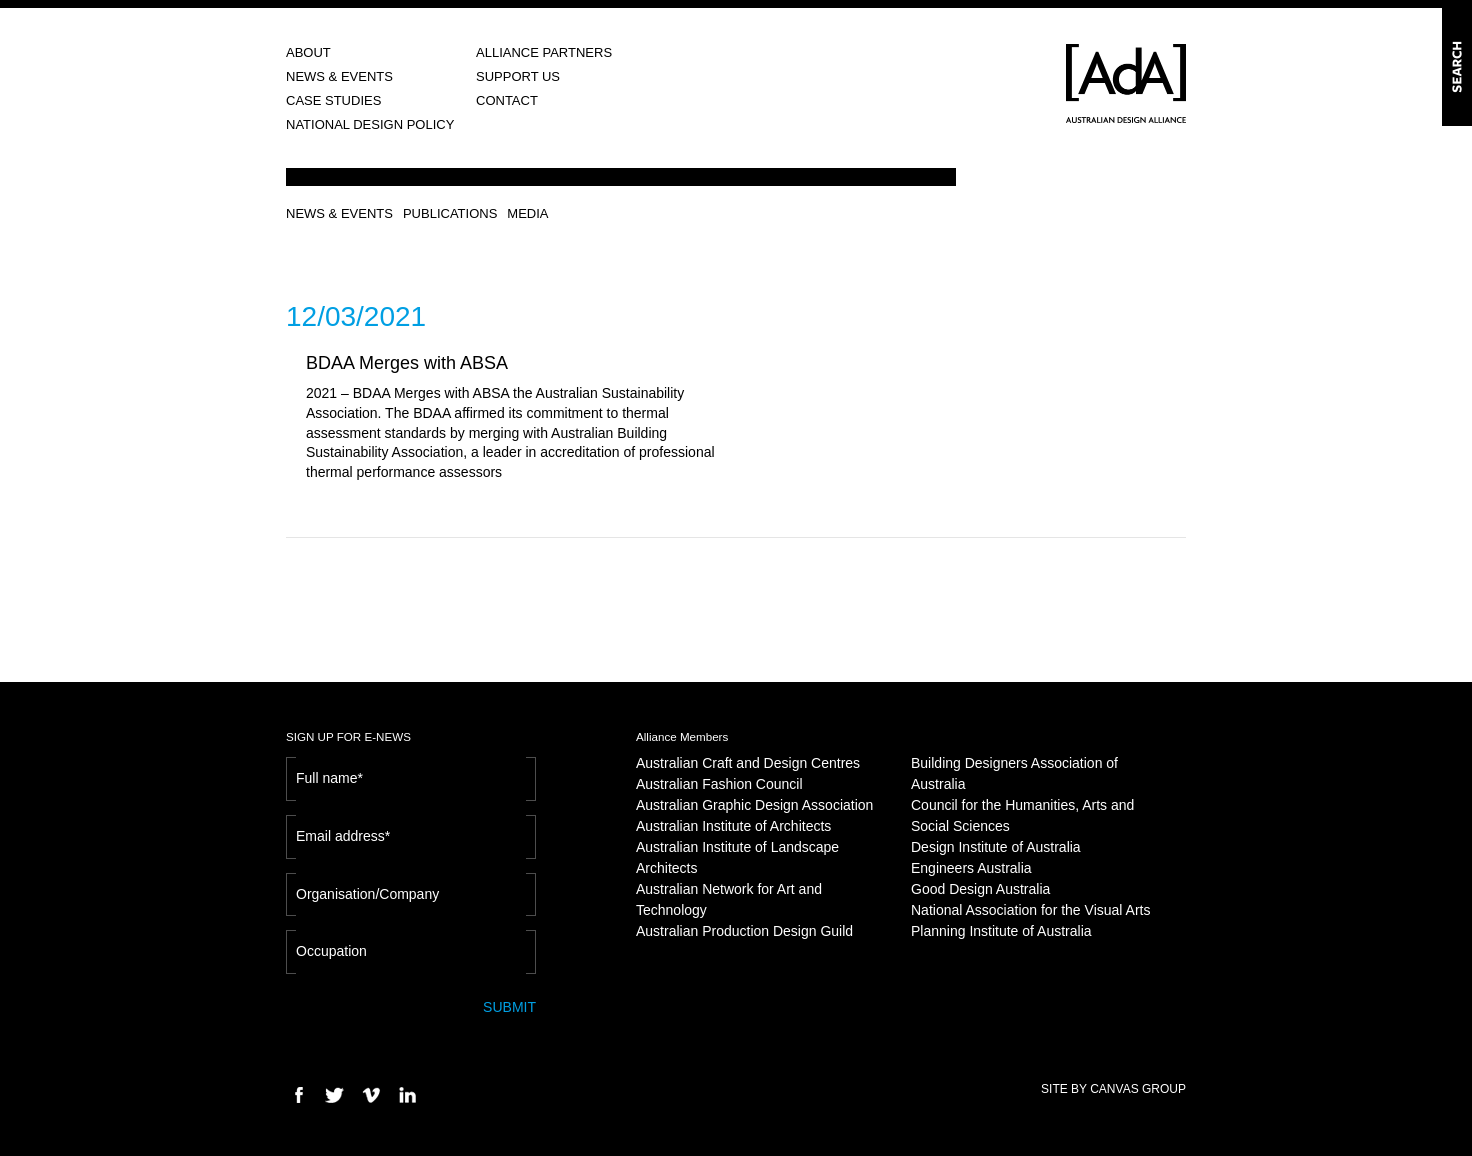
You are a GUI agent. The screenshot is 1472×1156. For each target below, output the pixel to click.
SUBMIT (509, 1007)
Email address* (343, 836)
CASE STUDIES (333, 100)
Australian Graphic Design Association (754, 805)
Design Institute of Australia (996, 847)
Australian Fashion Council (719, 784)
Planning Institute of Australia (1001, 931)
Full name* (329, 778)
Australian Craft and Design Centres (748, 763)
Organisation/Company (367, 894)
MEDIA (527, 213)
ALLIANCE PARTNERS (544, 52)
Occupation (331, 951)
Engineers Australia (971, 868)
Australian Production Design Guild (744, 931)
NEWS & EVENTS (339, 76)
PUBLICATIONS (450, 213)
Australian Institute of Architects (733, 826)
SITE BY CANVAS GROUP (1113, 1089)
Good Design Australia (980, 889)
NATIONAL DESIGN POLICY (370, 124)
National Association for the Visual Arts (1030, 910)
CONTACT (507, 100)
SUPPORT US (518, 76)
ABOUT (308, 52)
